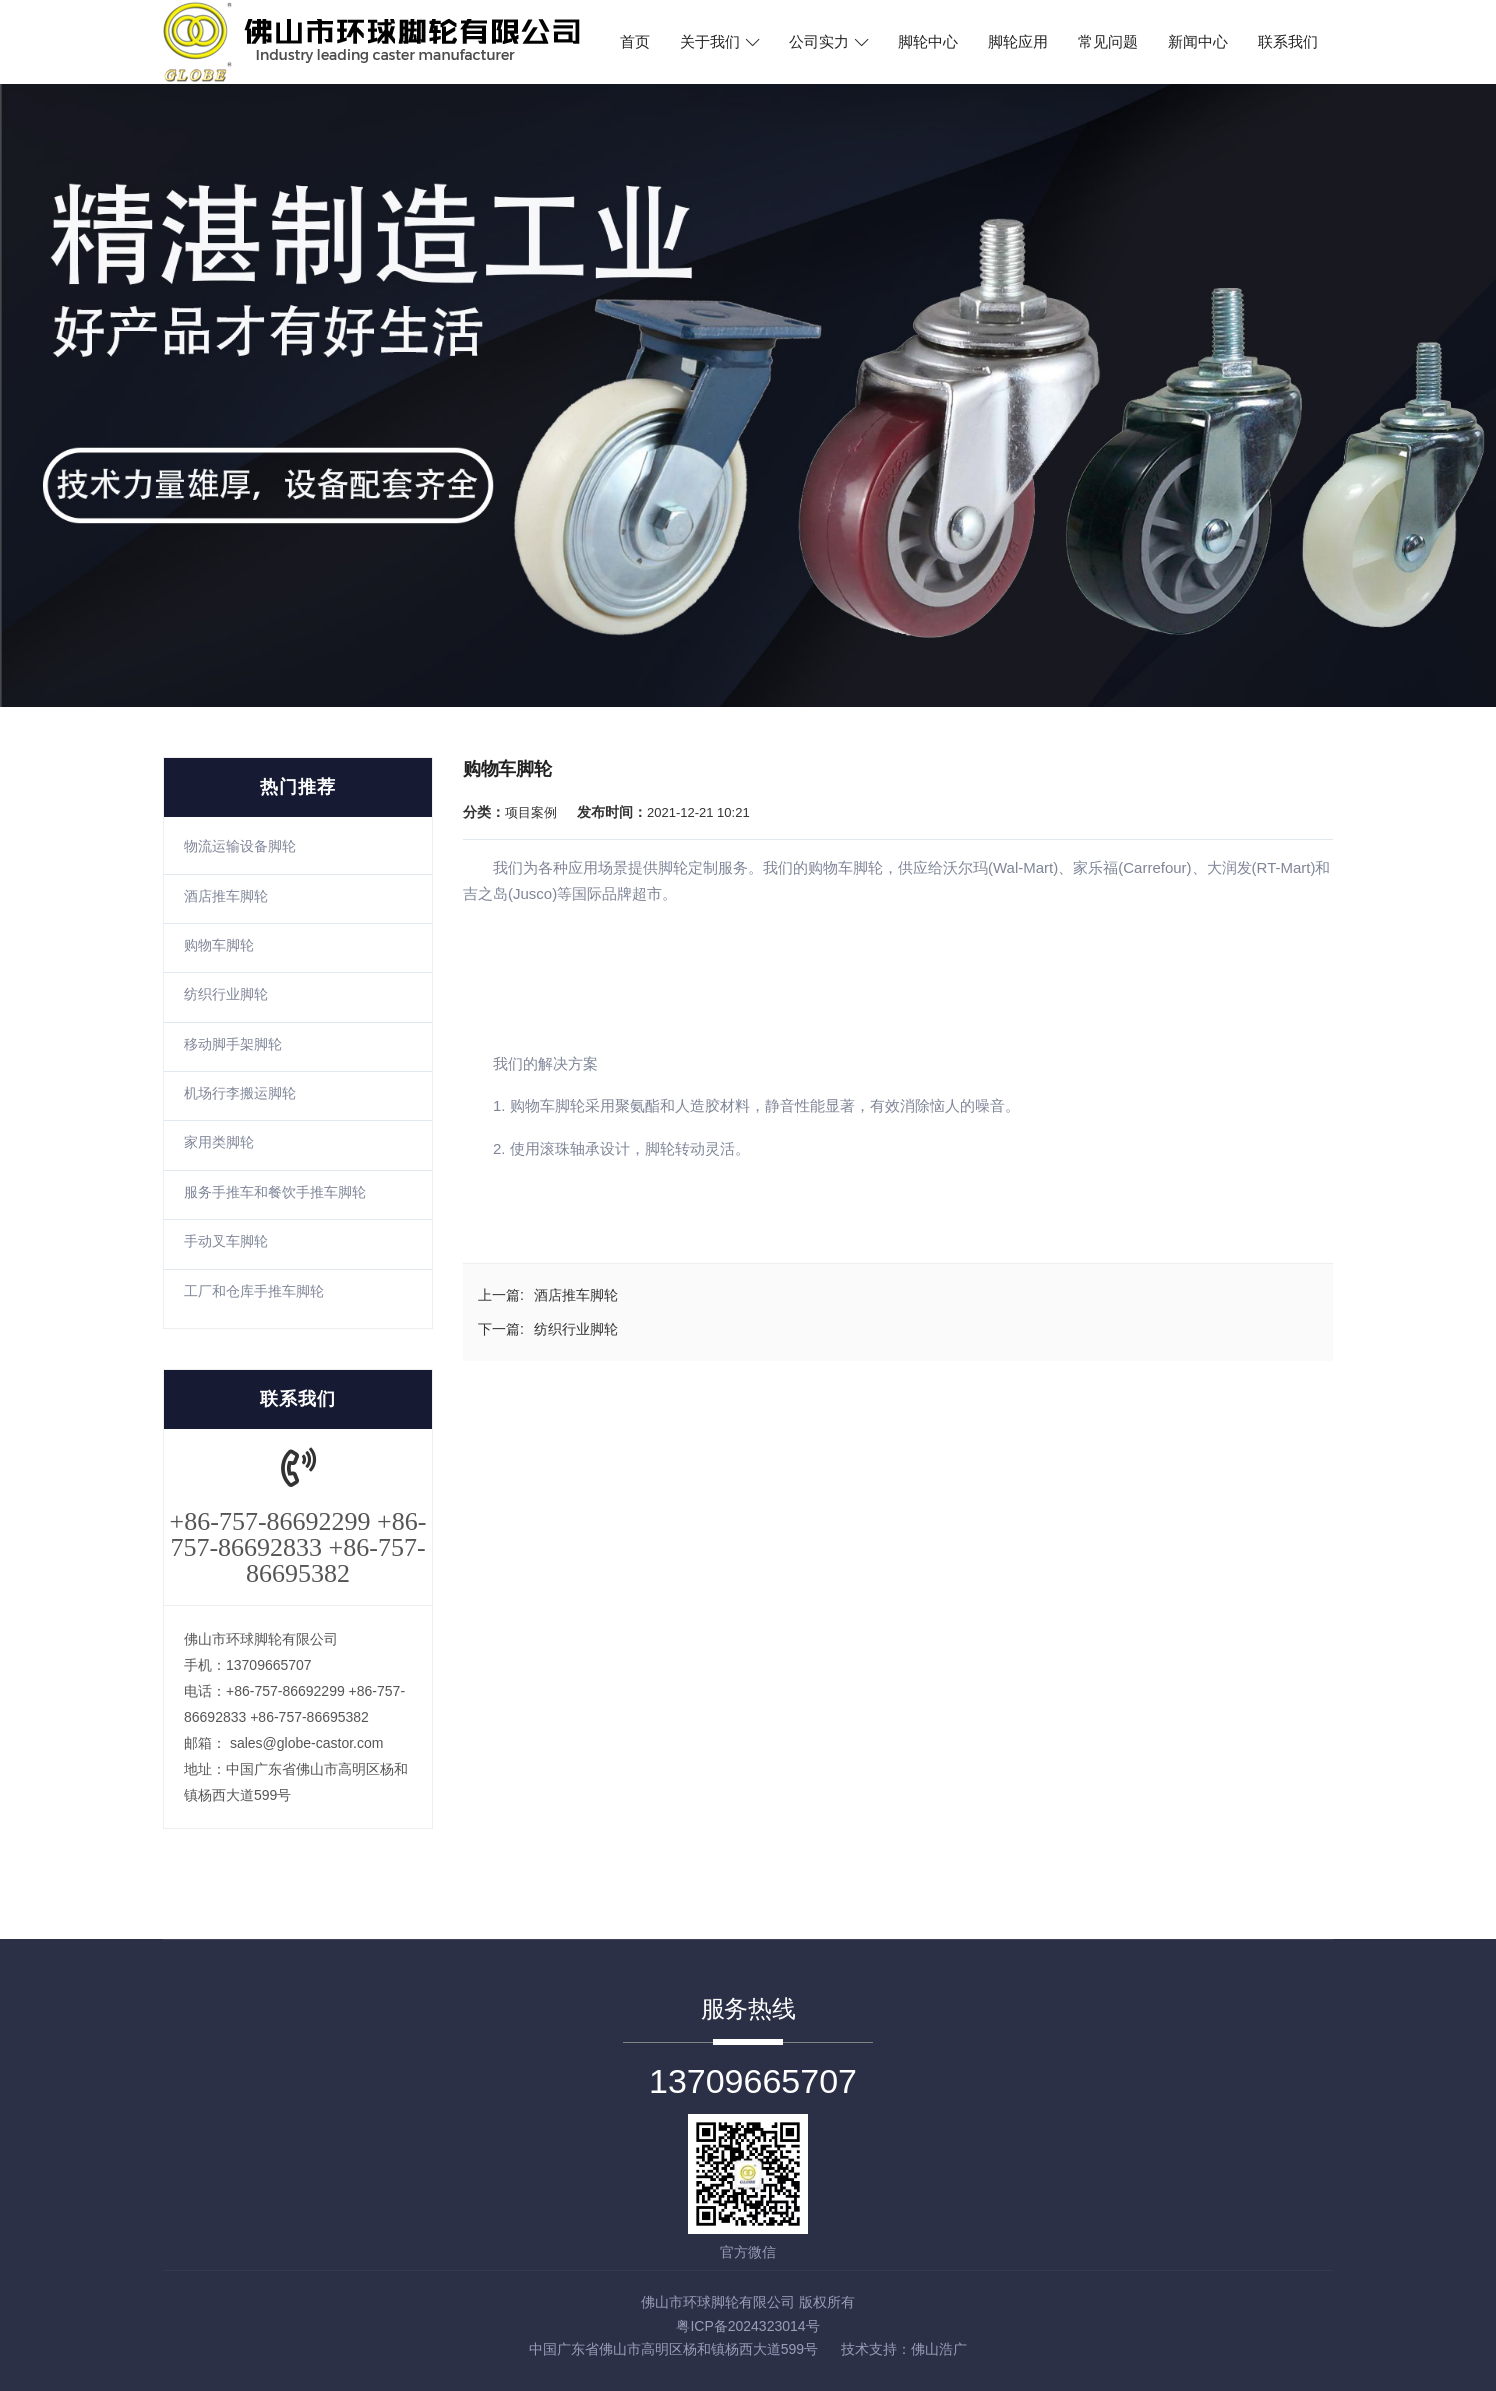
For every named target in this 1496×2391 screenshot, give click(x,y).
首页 (635, 42)
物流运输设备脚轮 (240, 846)
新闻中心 (1198, 42)
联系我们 (1288, 42)
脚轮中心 (928, 42)
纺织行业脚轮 (226, 994)
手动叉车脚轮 (226, 1241)
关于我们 (719, 42)
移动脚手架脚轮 (233, 1044)
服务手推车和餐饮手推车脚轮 (275, 1192)
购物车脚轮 (219, 945)
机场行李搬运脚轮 (240, 1093)
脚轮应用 (1018, 42)
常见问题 (1108, 42)
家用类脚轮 (219, 1142)
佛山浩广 (939, 2349)
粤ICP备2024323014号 (747, 2326)
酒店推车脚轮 (226, 896)
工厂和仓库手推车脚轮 (254, 1291)
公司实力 (828, 42)
